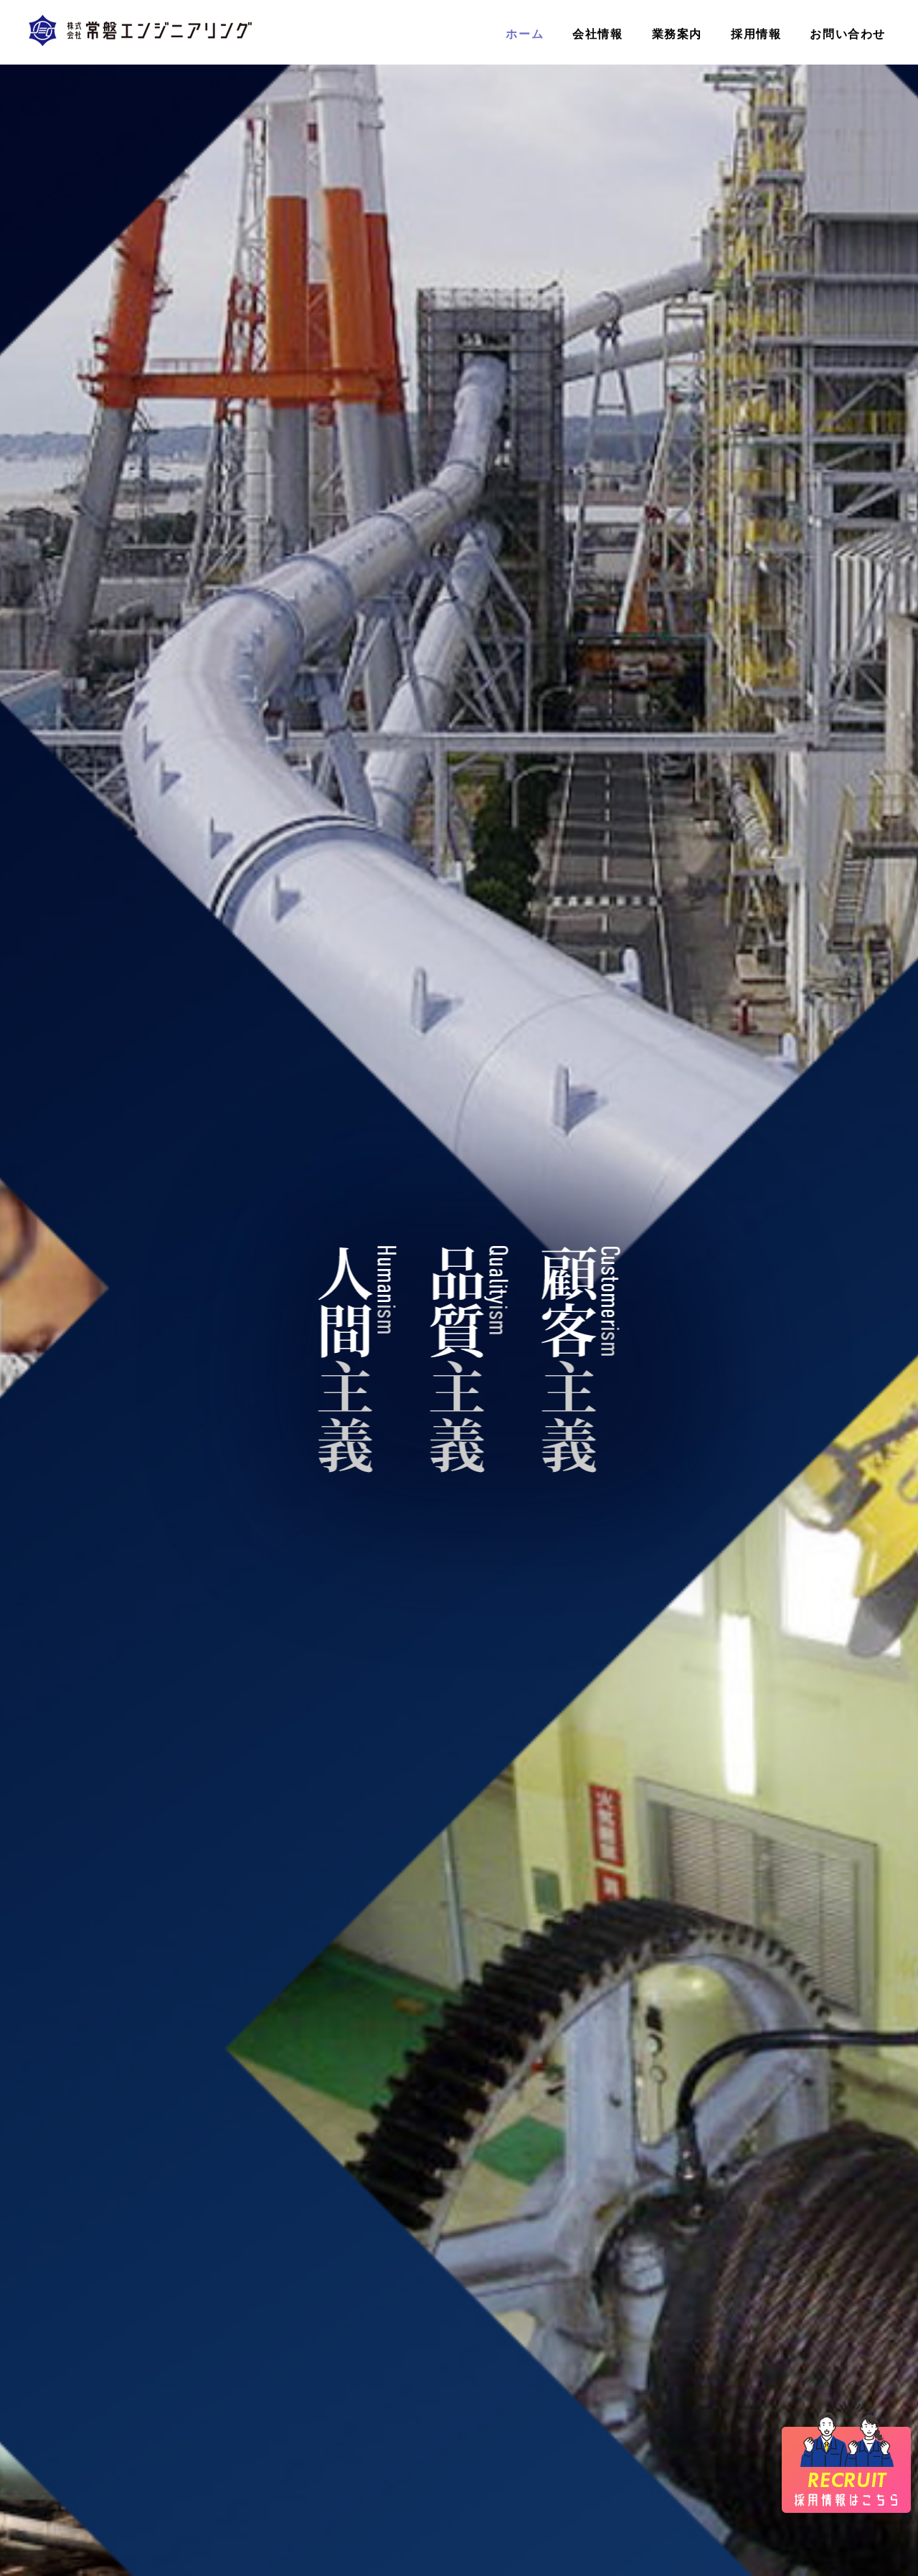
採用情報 (756, 34)
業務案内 (677, 34)
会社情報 (597, 34)
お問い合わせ (848, 34)
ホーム (525, 34)
